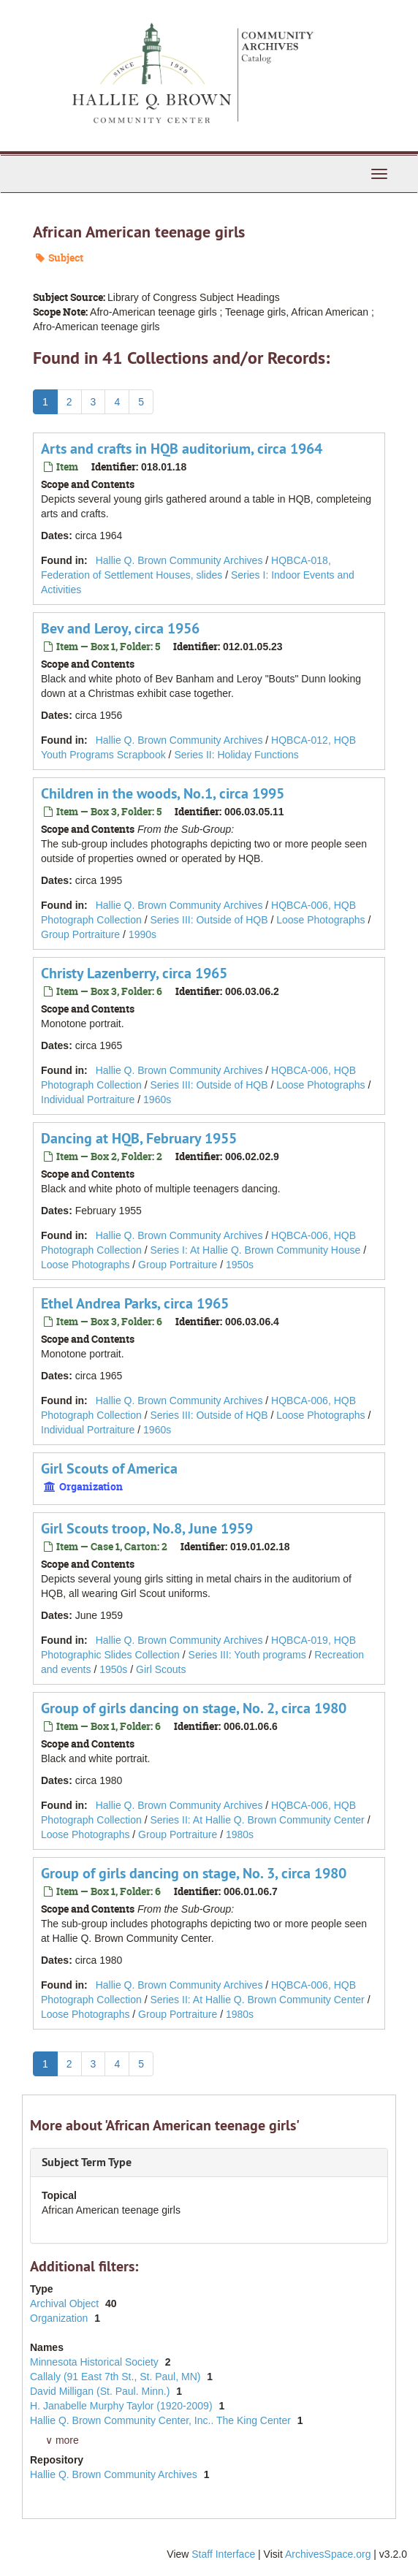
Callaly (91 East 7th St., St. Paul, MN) (116, 2376)
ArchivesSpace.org (328, 2554)
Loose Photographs (320, 920)
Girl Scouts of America (109, 1468)
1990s (142, 934)
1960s (157, 1099)
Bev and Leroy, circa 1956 (120, 628)
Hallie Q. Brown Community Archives (179, 560)
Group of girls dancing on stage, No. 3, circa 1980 (193, 1873)
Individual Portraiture (87, 1099)
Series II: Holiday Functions (236, 755)
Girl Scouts (161, 1669)
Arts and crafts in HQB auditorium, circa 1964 (181, 448)
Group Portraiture (80, 934)
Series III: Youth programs (247, 1655)
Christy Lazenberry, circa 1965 (134, 973)
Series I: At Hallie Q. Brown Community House (255, 1250)
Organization (60, 2318)
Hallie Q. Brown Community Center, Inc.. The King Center (162, 2420)
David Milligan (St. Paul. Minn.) (101, 2391)
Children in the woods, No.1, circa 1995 (162, 793)
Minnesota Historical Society (96, 2362)
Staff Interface (223, 2554)
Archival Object (66, 2303)
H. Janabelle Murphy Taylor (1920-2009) (122, 2406)
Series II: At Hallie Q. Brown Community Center (257, 1820)
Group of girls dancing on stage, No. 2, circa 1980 (193, 1708)
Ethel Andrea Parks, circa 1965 (135, 1303)
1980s (240, 1834)
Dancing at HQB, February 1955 (139, 1138)
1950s (240, 1264)
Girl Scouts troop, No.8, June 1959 (147, 1528)
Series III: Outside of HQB (208, 920)
